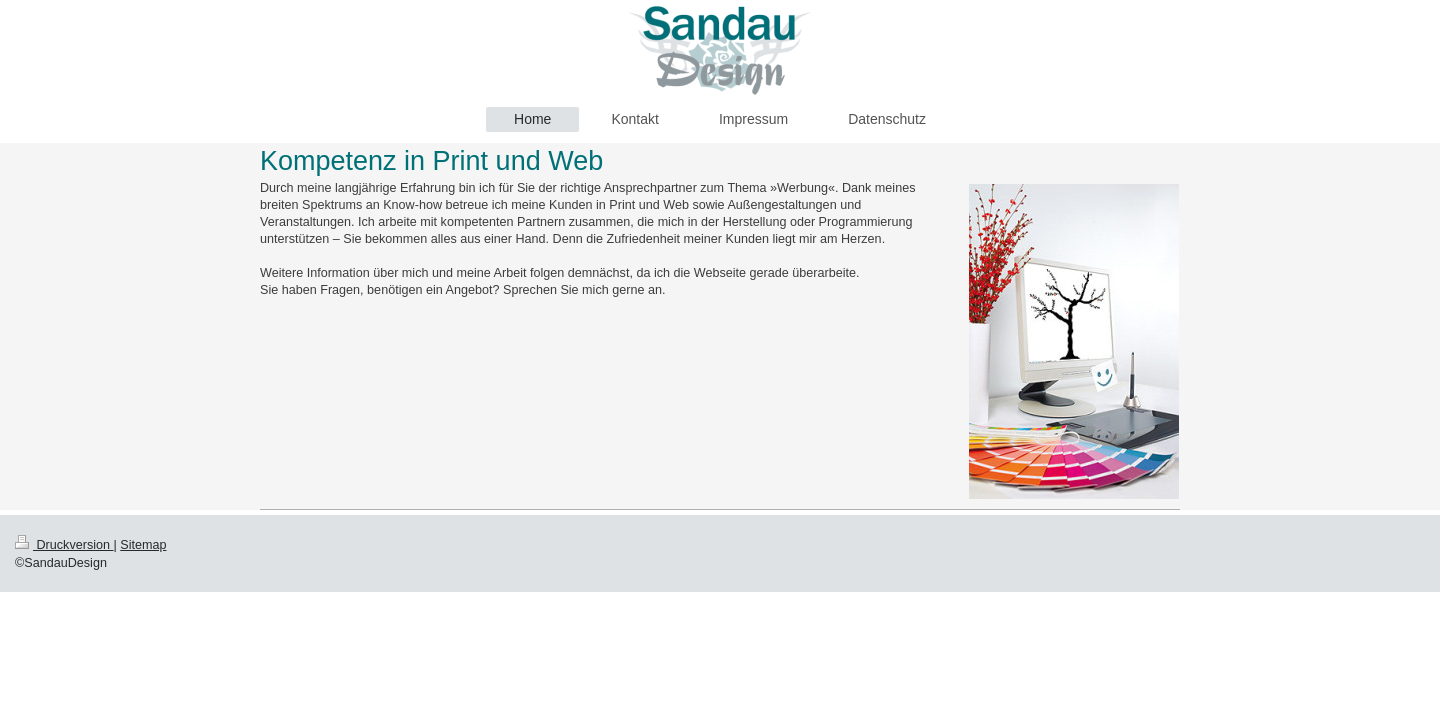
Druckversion (64, 545)
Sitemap (143, 545)
